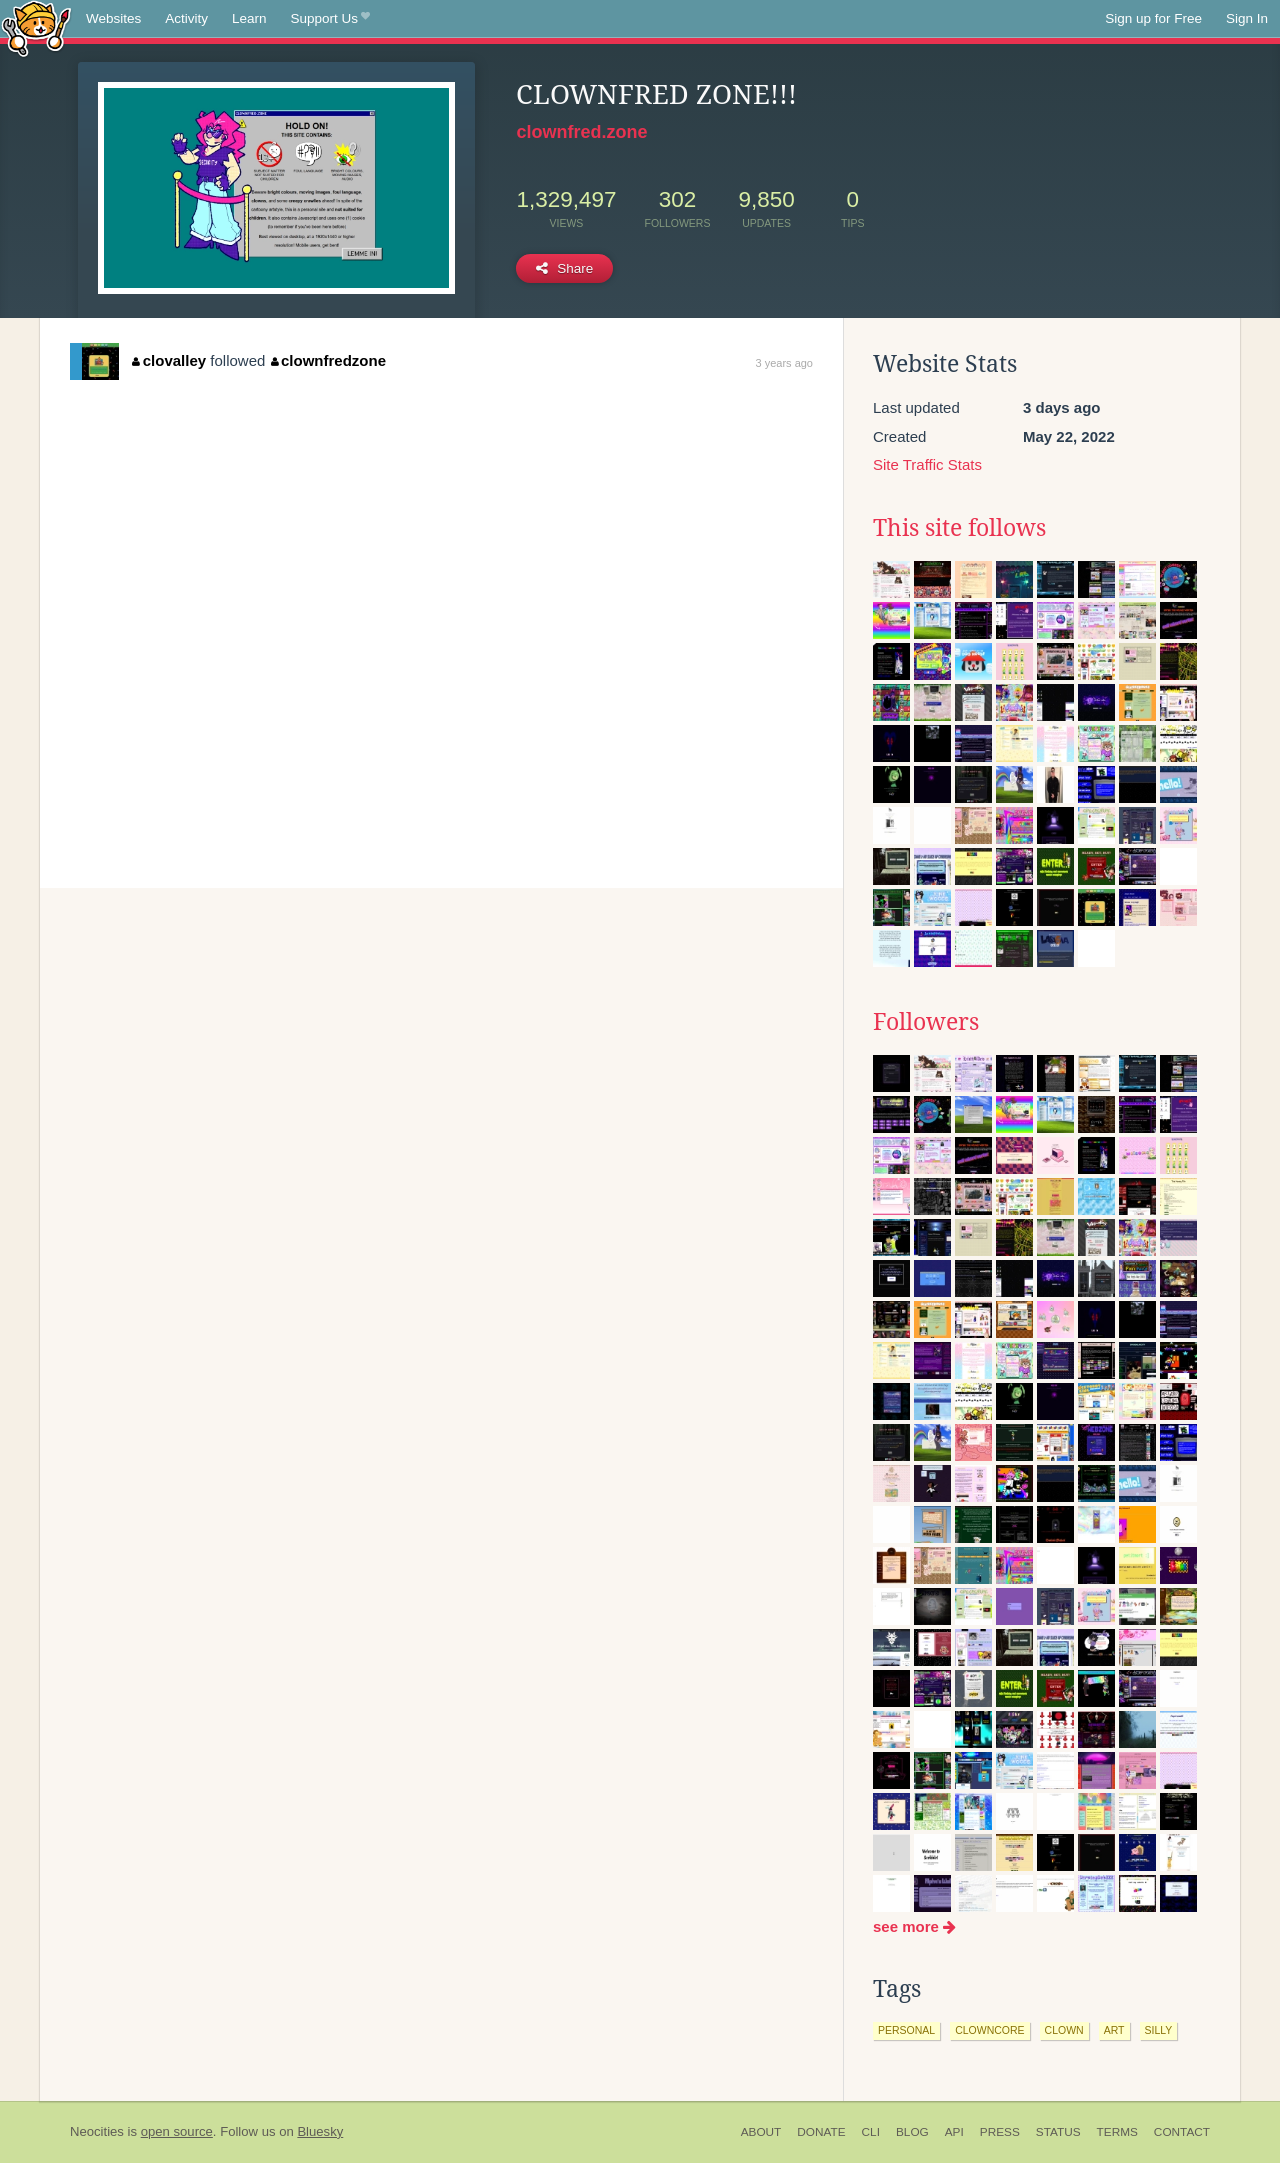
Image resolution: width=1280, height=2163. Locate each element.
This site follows (959, 528)
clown (1064, 2030)
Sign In (1247, 18)
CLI (871, 2132)
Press (1000, 2132)
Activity (186, 18)
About (761, 2132)
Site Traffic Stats (927, 464)
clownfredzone (329, 360)
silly (1159, 2030)
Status (1058, 2132)
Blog (912, 2132)
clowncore (989, 2030)
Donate (821, 2132)
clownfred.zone (581, 132)
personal (906, 2030)
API (954, 2132)
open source (177, 2131)
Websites (113, 18)
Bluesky (320, 2131)
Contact (1182, 2132)
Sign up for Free (1153, 18)
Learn (249, 18)
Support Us (330, 19)
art (1114, 2030)
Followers (926, 1022)
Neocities (97, 2131)
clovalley (169, 360)
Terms (1117, 2132)
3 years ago (784, 363)
